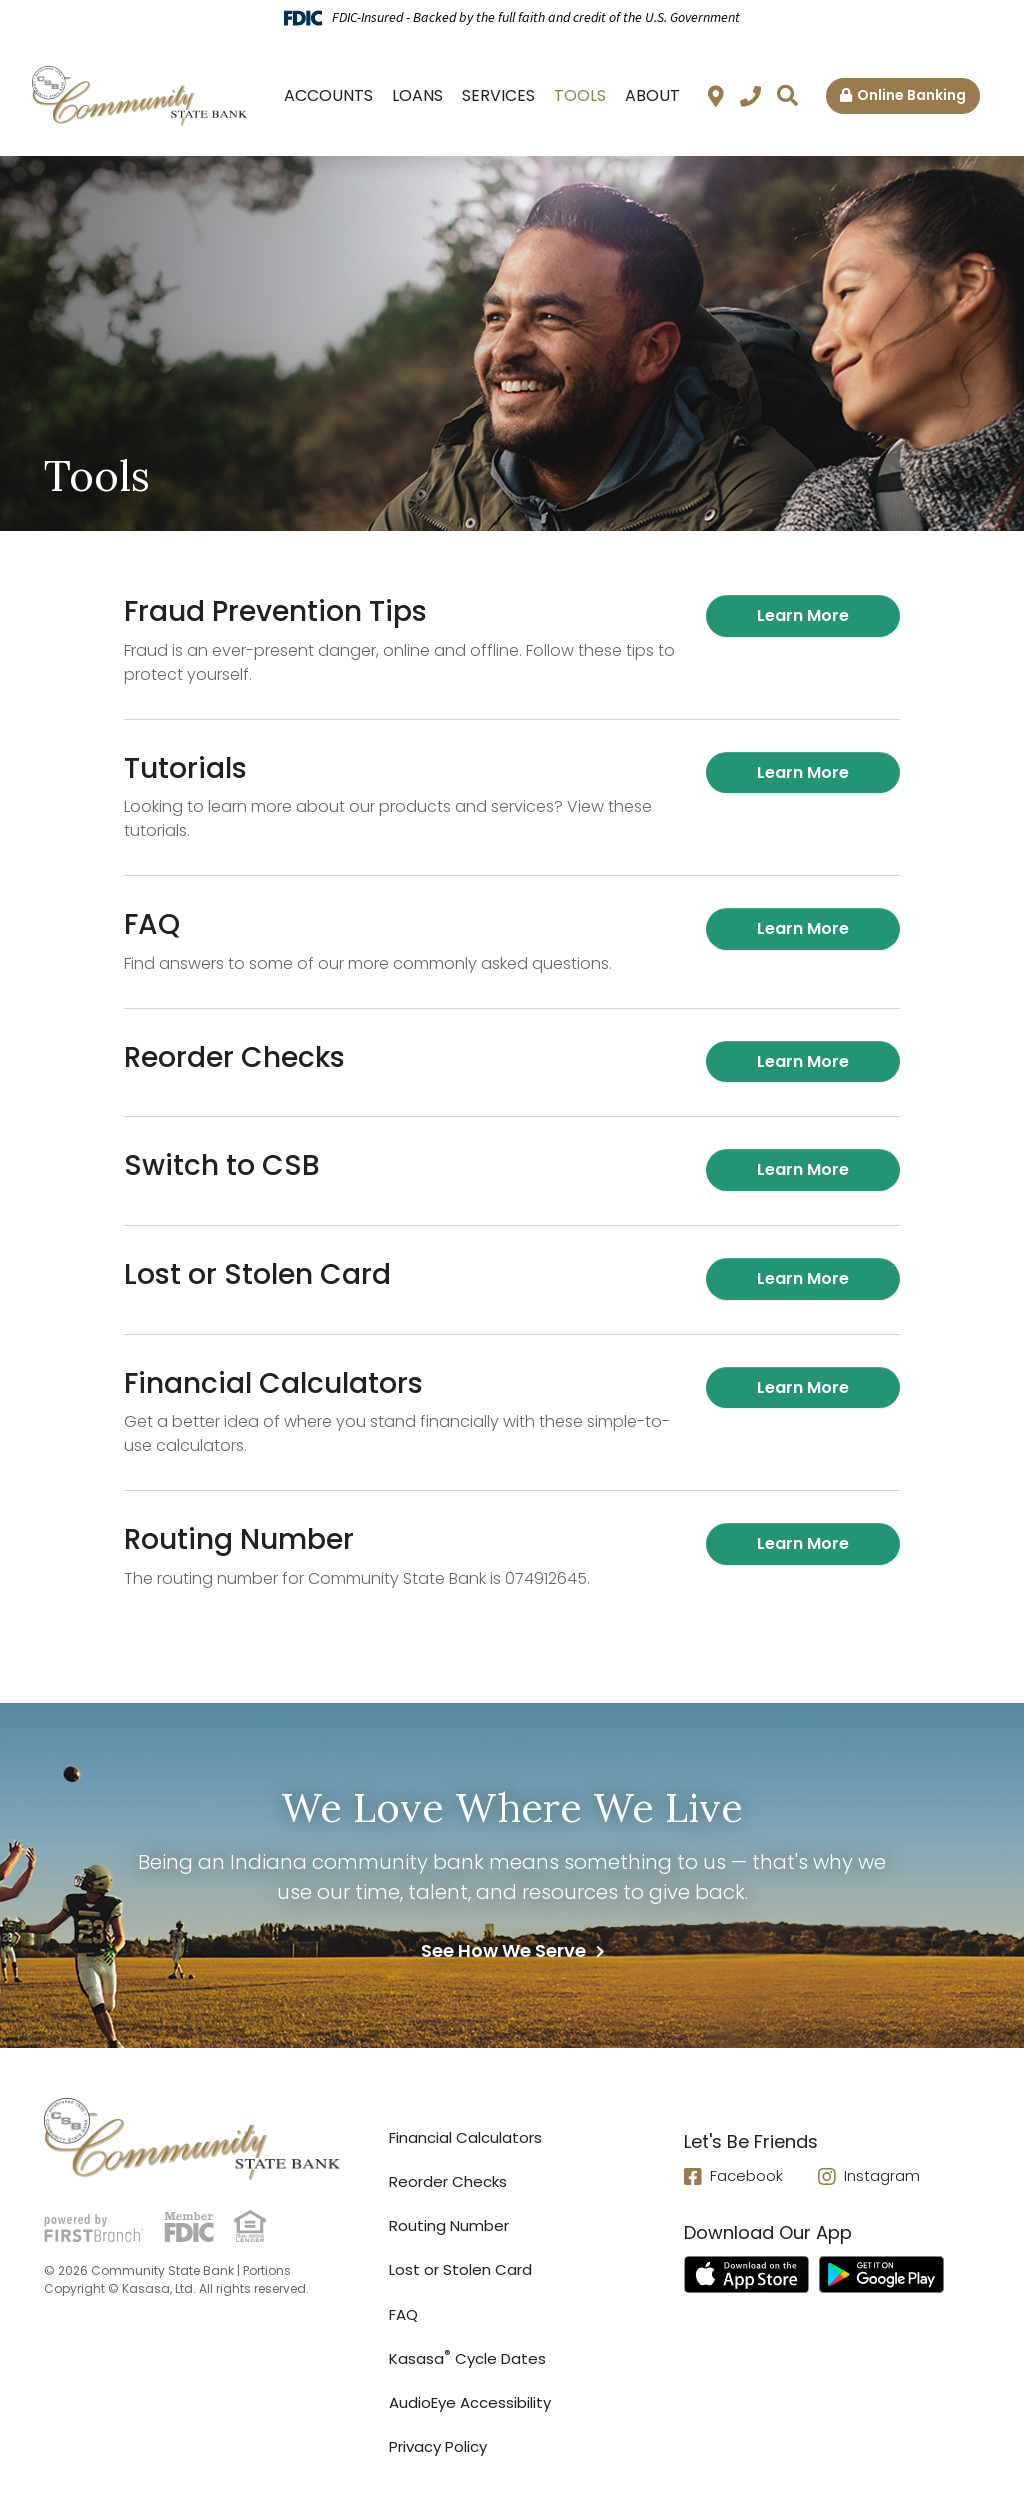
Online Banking (911, 95)
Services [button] (498, 95)
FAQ (403, 2314)
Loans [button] (417, 95)
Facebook (746, 2176)
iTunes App (746, 2276)
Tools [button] (580, 95)
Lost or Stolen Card (460, 2269)
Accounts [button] (328, 95)
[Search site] (787, 95)
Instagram (882, 2176)
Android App (881, 2276)
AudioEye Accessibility (470, 2402)
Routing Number (449, 2225)
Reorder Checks (448, 2181)
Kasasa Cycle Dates (467, 2358)
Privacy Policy (438, 2446)
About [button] (652, 95)
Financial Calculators (465, 2137)
